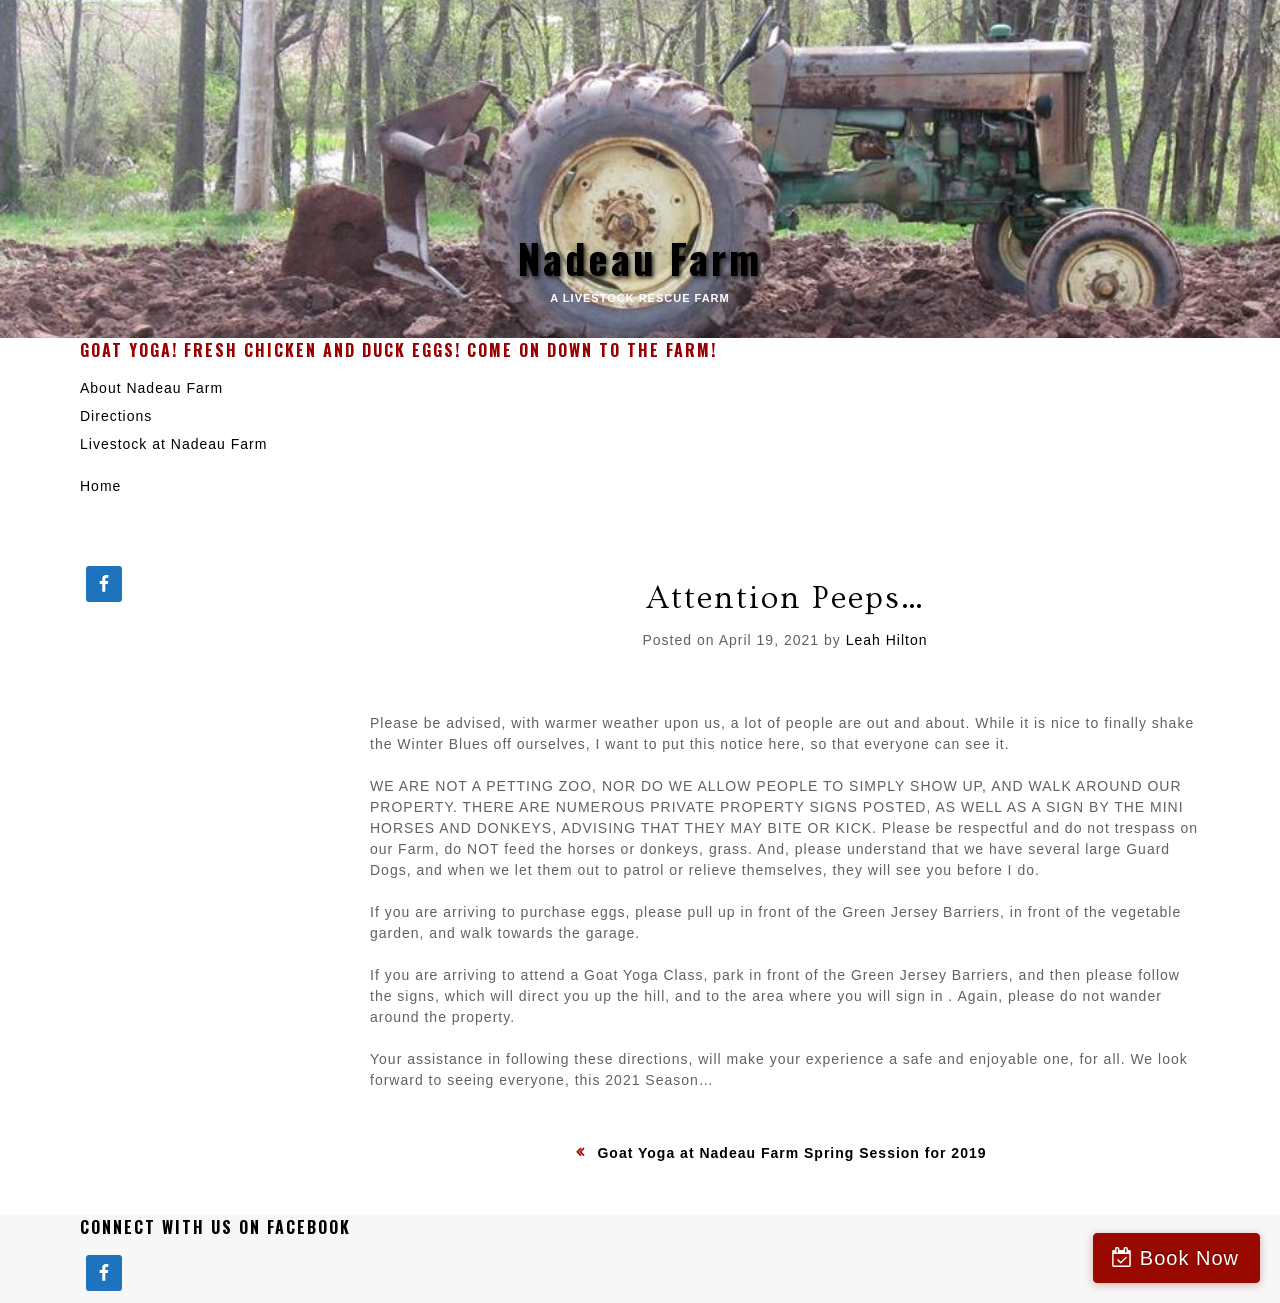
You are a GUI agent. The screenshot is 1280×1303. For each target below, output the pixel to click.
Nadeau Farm (640, 258)
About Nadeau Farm (151, 388)
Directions (116, 416)
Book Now (1189, 1258)
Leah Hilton (887, 640)
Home (100, 486)
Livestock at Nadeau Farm (173, 444)
